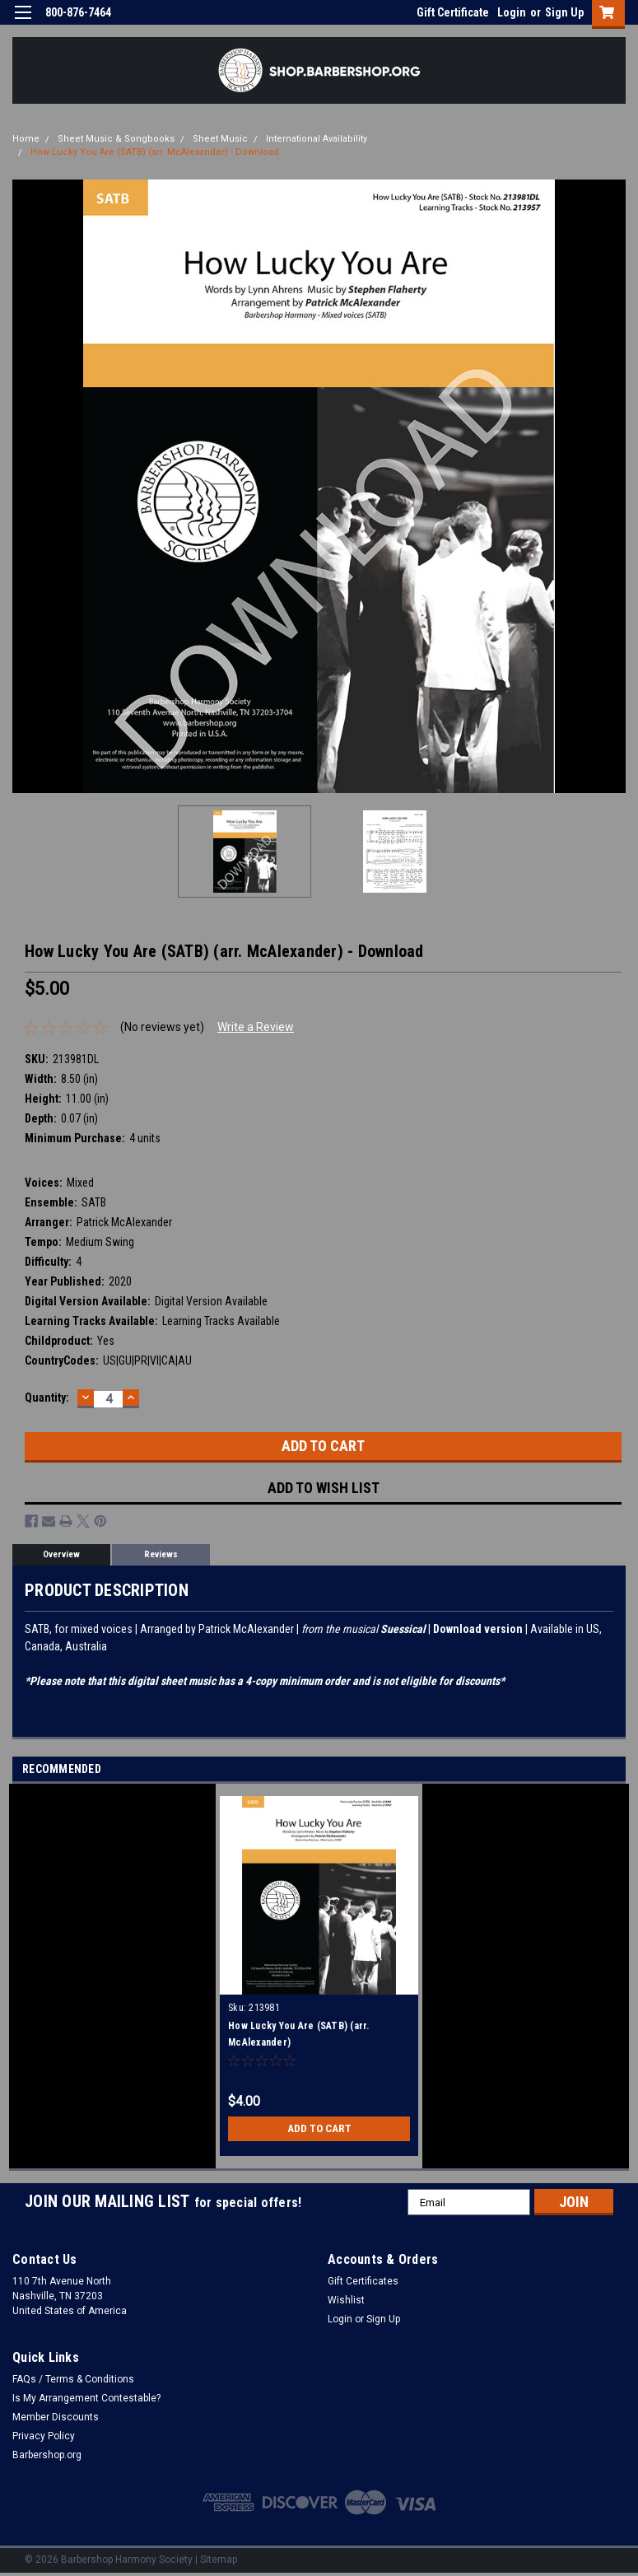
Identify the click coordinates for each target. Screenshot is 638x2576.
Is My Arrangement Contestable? (86, 2398)
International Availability (316, 138)
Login (511, 12)
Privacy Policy (43, 2436)
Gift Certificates (363, 2281)
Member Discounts (55, 2417)
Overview (61, 1554)
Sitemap (218, 2559)
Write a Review (255, 1027)
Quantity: (47, 1397)
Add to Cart (319, 2128)
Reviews (161, 1554)
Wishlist (346, 2300)
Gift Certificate (453, 12)
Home (26, 138)
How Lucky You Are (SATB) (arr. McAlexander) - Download (154, 152)
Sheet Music (220, 138)
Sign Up (564, 12)
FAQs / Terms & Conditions (73, 2379)
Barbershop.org (46, 2455)
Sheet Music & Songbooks (116, 138)
